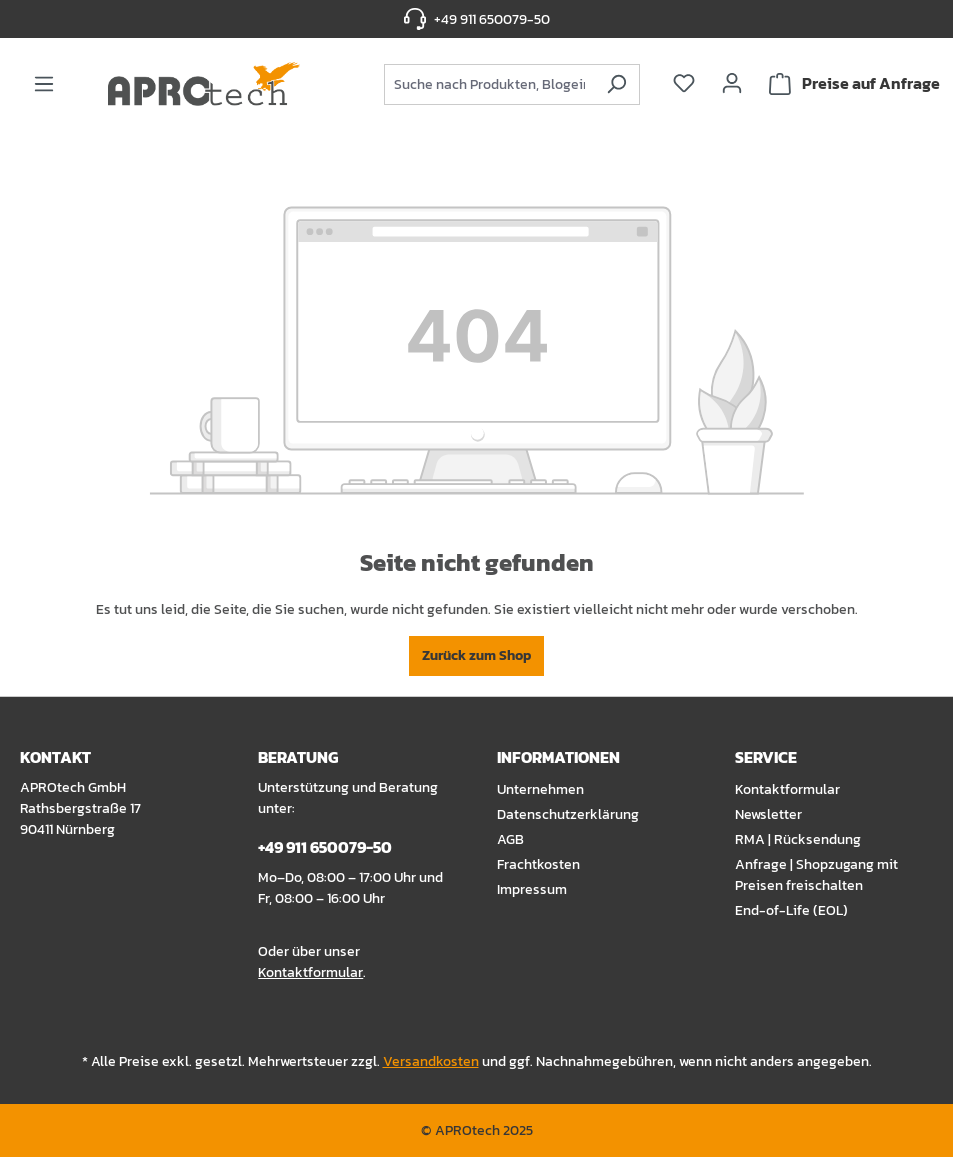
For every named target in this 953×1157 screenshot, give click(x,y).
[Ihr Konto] (732, 83)
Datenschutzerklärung (568, 814)
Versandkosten (431, 1061)
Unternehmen (540, 789)
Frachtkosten (538, 864)
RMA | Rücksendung (798, 839)
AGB (510, 839)
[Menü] (44, 84)
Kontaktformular (310, 972)
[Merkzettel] (684, 83)
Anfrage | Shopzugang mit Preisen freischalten (816, 875)
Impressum (532, 889)
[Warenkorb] (854, 84)
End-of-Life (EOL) (791, 910)
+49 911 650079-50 (492, 19)
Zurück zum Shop (476, 655)
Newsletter (768, 814)
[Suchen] (616, 84)
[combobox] (489, 84)
